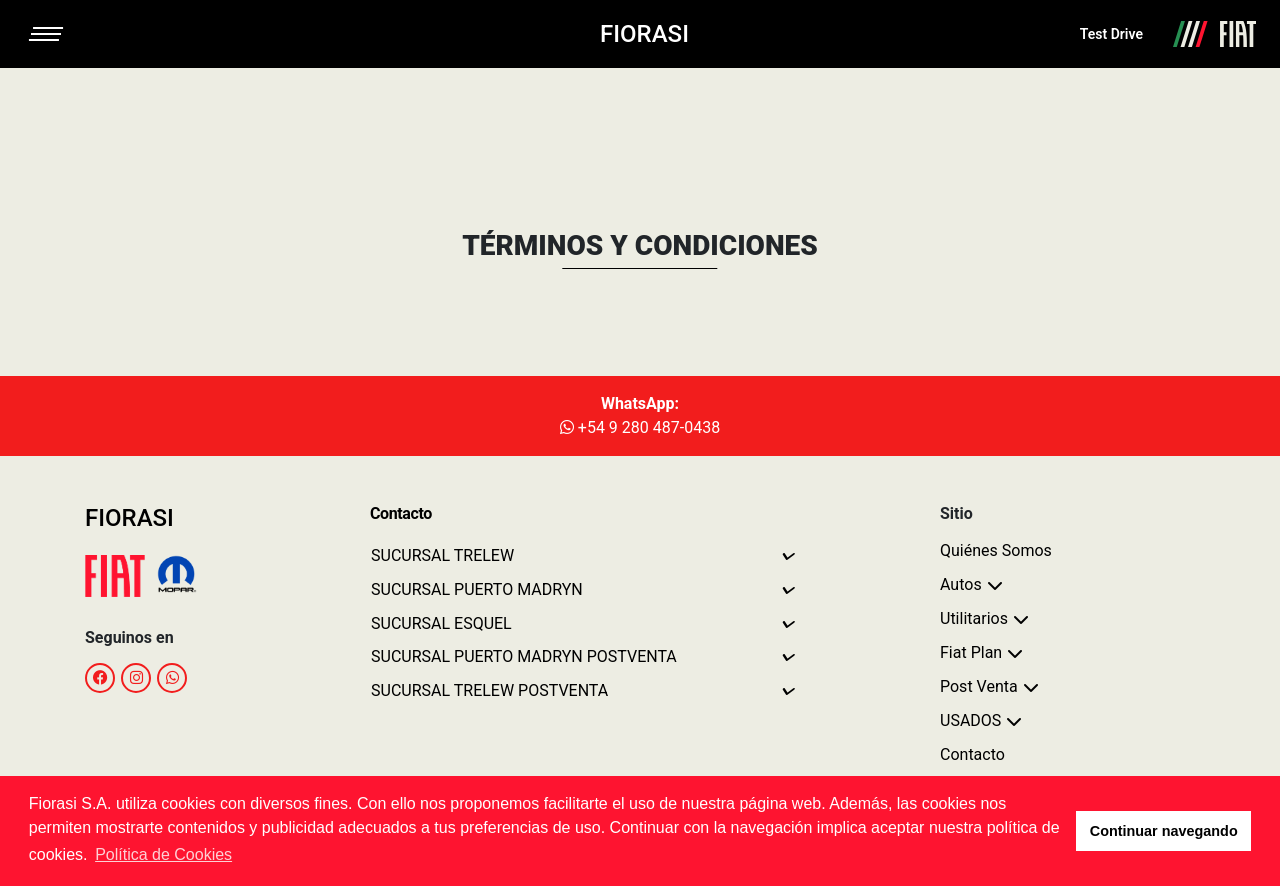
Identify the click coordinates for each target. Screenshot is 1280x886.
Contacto (972, 754)
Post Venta (979, 686)
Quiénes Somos (996, 550)
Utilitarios (974, 618)
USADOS (970, 720)
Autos (961, 584)
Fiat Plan (971, 652)
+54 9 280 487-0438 (640, 427)
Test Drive (1111, 34)
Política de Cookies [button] (163, 854)
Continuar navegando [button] (1164, 831)
